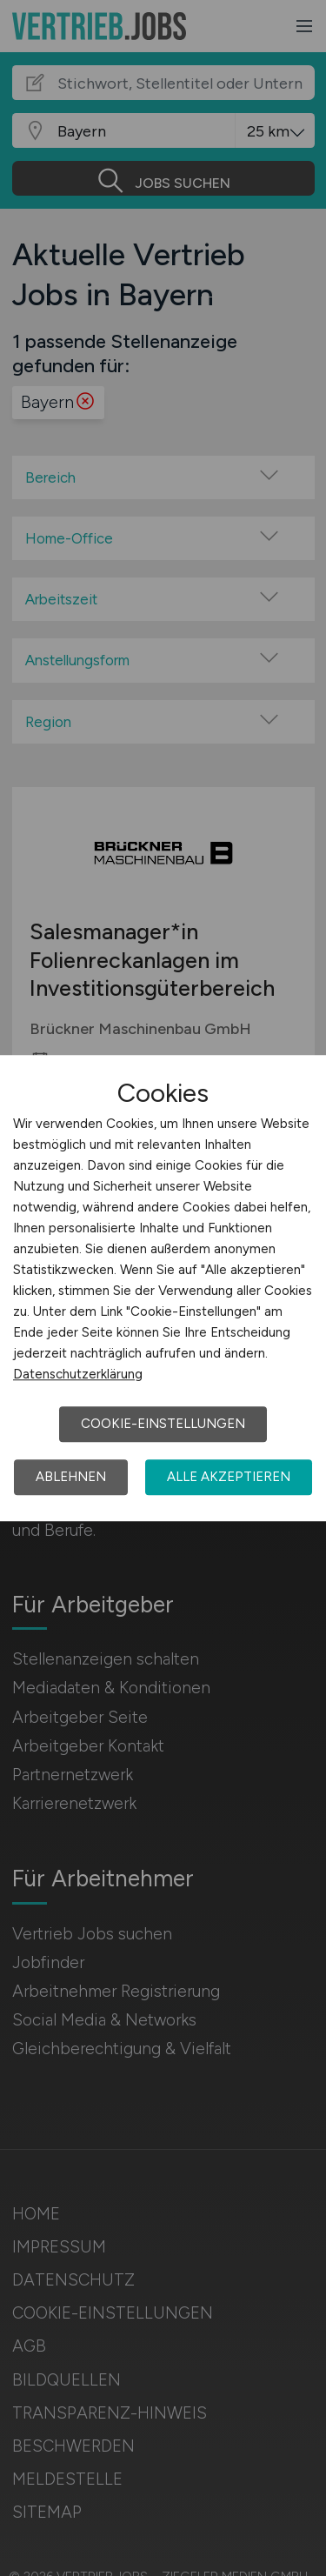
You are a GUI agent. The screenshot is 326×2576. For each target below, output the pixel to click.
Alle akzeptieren (228, 1477)
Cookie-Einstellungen (163, 1423)
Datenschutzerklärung (78, 1374)
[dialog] (163, 1288)
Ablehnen (71, 1477)
